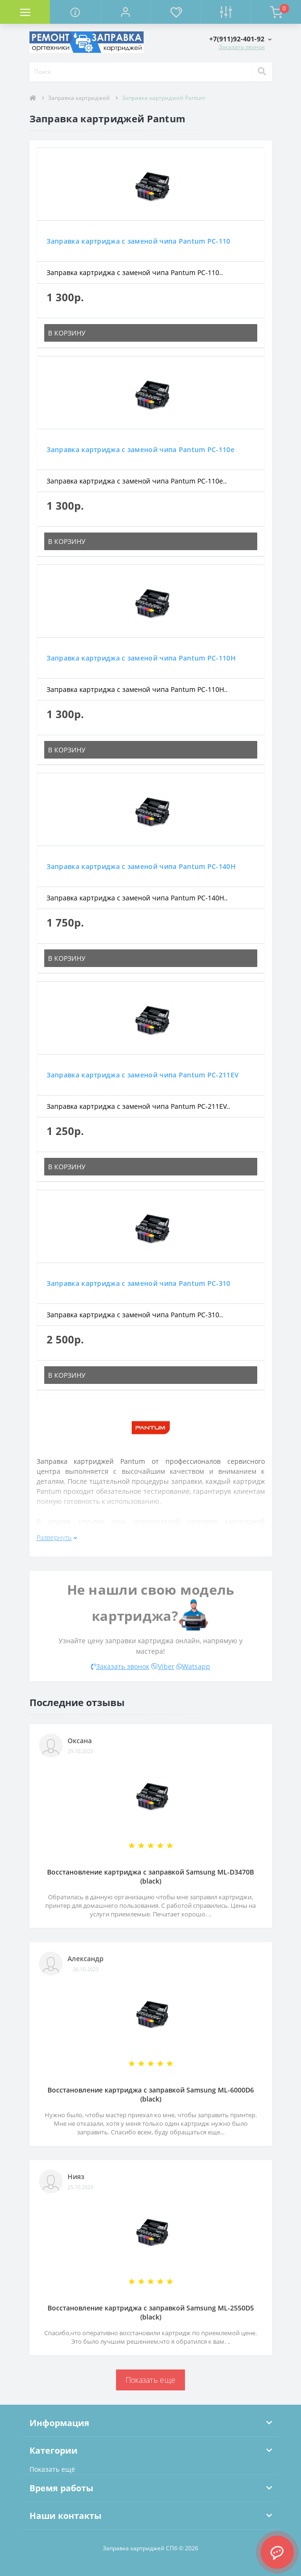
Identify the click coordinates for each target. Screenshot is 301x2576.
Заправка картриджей (79, 98)
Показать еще (151, 2380)
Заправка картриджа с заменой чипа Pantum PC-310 (139, 1283)
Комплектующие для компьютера (55, 26)
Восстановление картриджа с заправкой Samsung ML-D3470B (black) (150, 1876)
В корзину (67, 332)
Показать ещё (52, 2469)
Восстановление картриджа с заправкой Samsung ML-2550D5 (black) (151, 2312)
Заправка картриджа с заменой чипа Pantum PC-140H (141, 866)
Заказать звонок (242, 47)
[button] (125, 12)
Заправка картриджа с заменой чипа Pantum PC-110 (139, 241)
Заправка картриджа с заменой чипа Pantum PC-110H (141, 657)
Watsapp (193, 1666)
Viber (163, 1666)
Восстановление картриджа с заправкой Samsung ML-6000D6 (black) (151, 2094)
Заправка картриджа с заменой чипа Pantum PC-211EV (143, 1074)
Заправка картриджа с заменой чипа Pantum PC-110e (140, 449)
